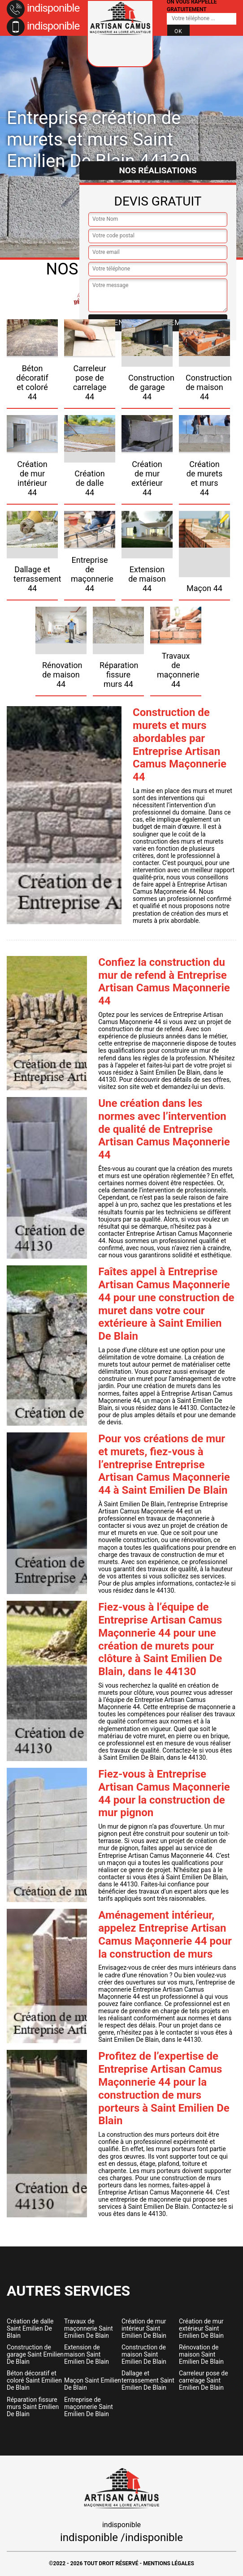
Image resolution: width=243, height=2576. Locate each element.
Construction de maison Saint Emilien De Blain (144, 2354)
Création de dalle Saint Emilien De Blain (30, 2328)
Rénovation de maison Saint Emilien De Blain (201, 2354)
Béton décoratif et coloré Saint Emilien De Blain (34, 2380)
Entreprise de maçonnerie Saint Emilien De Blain (88, 2406)
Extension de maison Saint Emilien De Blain (86, 2354)
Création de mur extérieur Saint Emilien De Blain (201, 2328)
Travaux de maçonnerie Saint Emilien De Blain (88, 2328)
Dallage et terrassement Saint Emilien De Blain (148, 2380)
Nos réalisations (157, 170)
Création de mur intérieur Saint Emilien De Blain (144, 2328)
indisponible (43, 8)
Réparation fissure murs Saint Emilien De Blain (33, 2406)
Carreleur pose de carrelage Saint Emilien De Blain (203, 2380)
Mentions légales (168, 2563)
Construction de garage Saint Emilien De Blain (35, 2354)
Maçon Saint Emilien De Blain (92, 2384)
